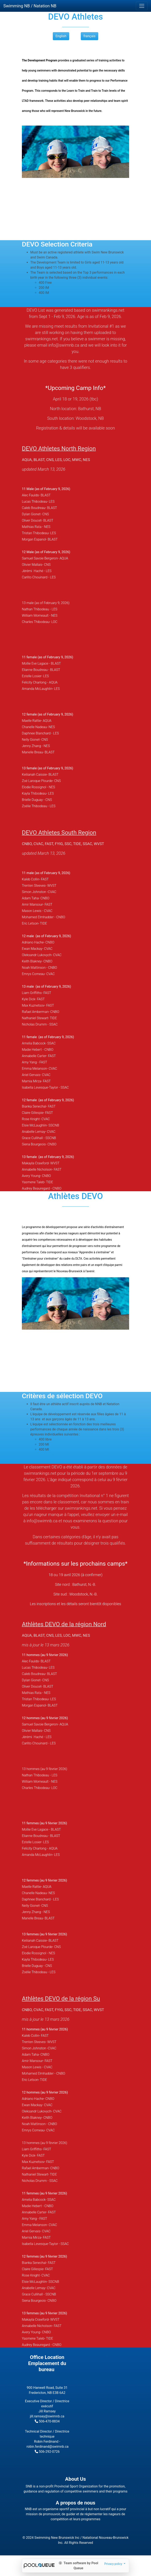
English (61, 36)
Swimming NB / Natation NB (29, 5)
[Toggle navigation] (142, 6)
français (89, 36)
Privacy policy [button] (113, 2563)
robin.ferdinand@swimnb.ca (47, 2447)
